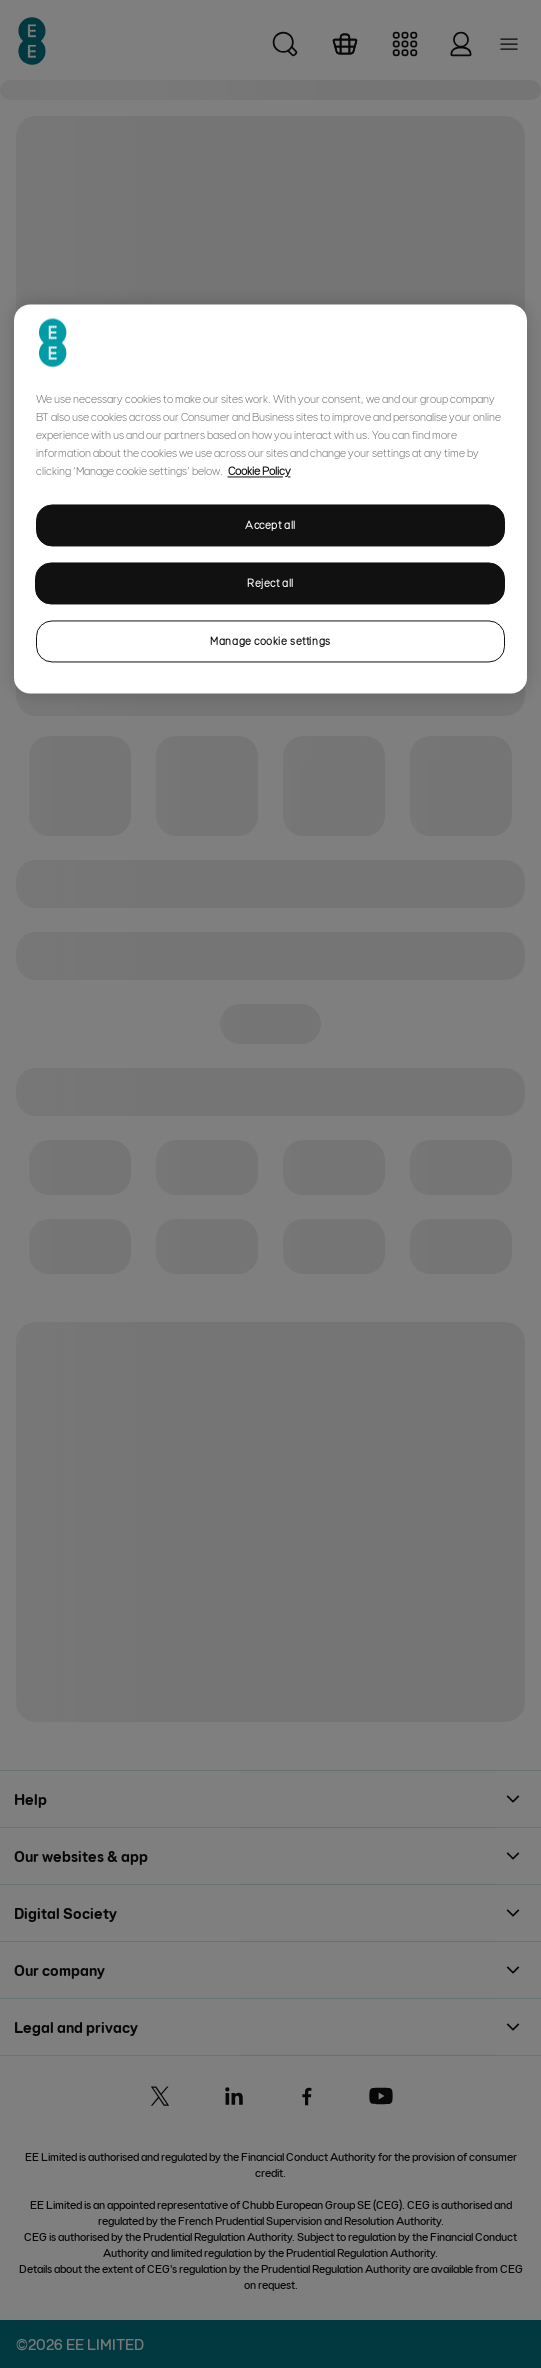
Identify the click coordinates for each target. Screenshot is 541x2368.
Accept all (270, 525)
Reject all (270, 583)
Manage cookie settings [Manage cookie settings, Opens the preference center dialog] (270, 640)
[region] (271, 499)
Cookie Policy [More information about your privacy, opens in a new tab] (259, 471)
